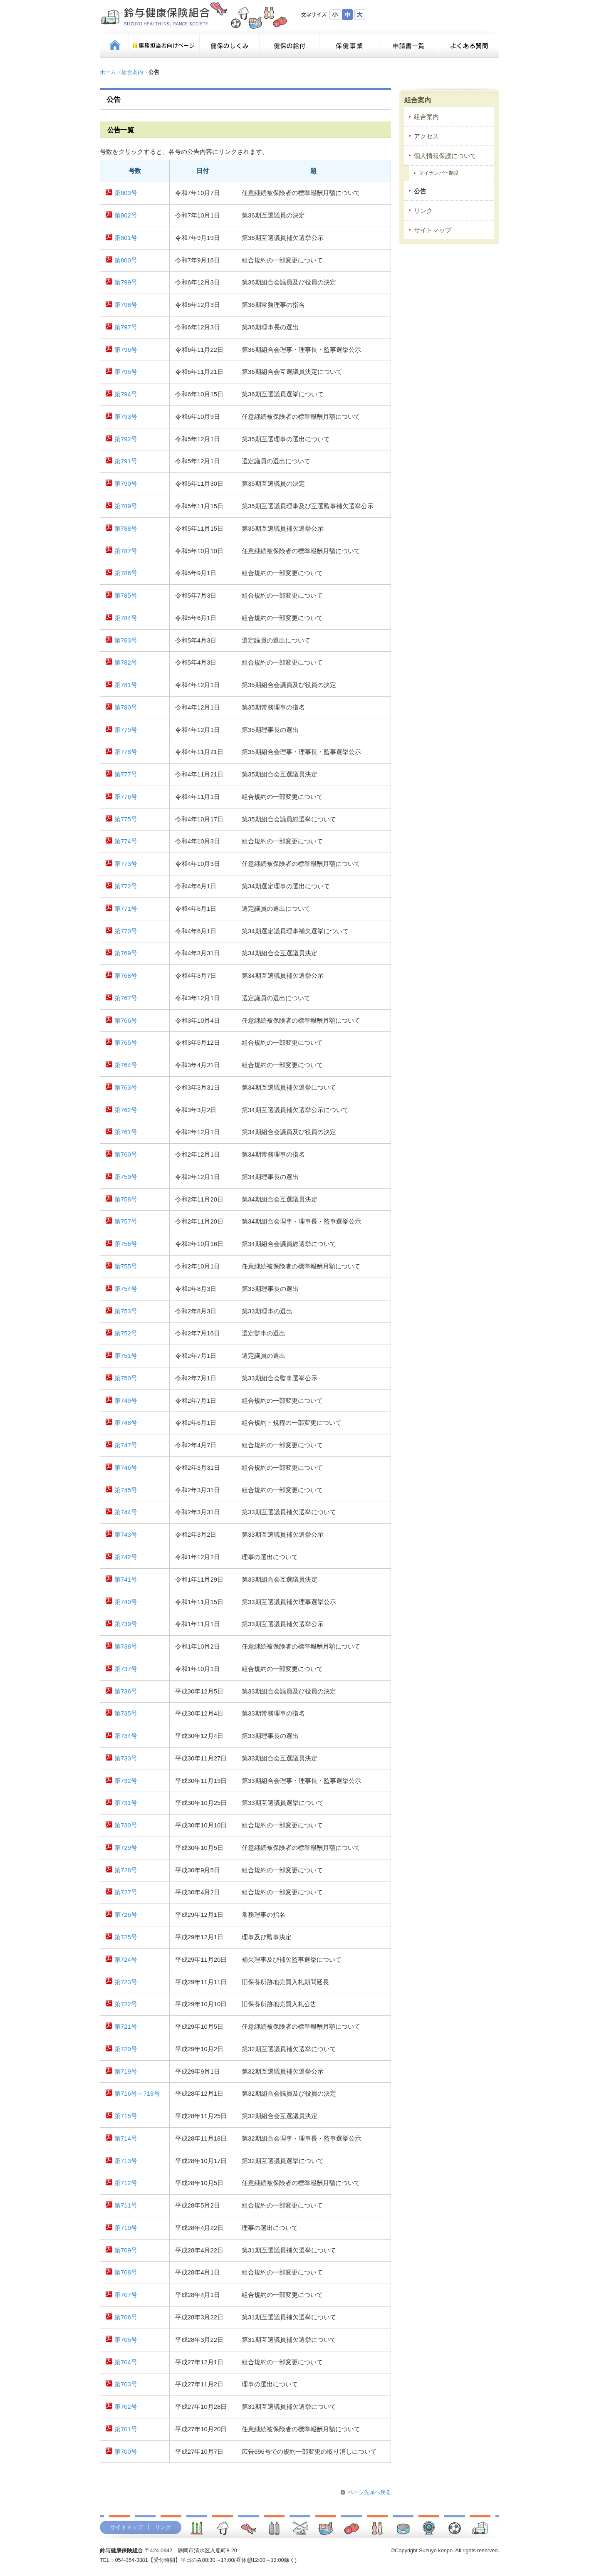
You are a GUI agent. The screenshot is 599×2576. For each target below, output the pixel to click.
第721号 (125, 2026)
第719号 (125, 2071)
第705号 (125, 2339)
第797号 (125, 327)
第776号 (125, 797)
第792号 (125, 439)
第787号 (125, 551)
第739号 (125, 1624)
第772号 (125, 886)
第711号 (125, 2205)
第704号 (125, 2362)
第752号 (125, 1333)
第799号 (125, 282)
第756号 (125, 1244)
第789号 (125, 506)
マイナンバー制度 (439, 173)
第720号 (125, 2049)
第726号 (125, 1914)
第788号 (125, 528)
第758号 (125, 1199)
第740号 (125, 1602)
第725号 (125, 1937)
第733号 (125, 1758)
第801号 (125, 238)
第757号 (125, 1221)
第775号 (125, 819)
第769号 (125, 953)
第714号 (125, 2138)
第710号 (125, 2228)
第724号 (125, 1959)
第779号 (125, 730)
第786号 (125, 573)
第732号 (125, 1780)
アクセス (426, 136)
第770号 (125, 931)
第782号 (125, 662)
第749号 (125, 1400)
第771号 (125, 908)
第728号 (125, 1870)
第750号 (125, 1378)
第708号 (125, 2272)
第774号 (125, 841)
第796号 (125, 349)
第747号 (125, 1445)
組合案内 (132, 72)
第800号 (125, 260)
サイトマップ (432, 230)
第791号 (125, 461)
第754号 (125, 1289)
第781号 (125, 685)
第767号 (125, 998)
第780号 (125, 707)
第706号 (125, 2317)
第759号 (125, 1177)
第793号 (125, 416)
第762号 (125, 1110)
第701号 (125, 2429)
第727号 (125, 1892)
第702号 (125, 2406)
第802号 (125, 215)
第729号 (125, 1847)
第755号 (125, 1266)
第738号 (125, 1646)
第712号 (125, 2183)
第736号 (125, 1691)
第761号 (125, 1132)
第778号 (125, 752)
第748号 (125, 1422)
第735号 (125, 1713)
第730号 (125, 1825)
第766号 (125, 1020)
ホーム (108, 72)
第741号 (125, 1579)
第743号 (125, 1534)
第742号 (125, 1557)
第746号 (125, 1467)
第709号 (125, 2250)
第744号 (125, 1512)
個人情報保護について (445, 156)
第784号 (125, 618)
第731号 (125, 1803)
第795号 (125, 371)
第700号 (125, 2451)
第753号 (125, 1311)
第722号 (125, 2004)
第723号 (125, 1982)
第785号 (125, 595)
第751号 (125, 1355)
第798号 (125, 305)
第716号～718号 (137, 2093)
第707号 (125, 2295)
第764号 (125, 1065)
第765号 (125, 1042)
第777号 (125, 774)
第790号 (125, 483)
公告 (420, 191)
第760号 (125, 1154)
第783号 (125, 640)
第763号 (125, 1087)
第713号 (125, 2161)
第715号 (125, 2116)
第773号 (125, 863)
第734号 (125, 1736)
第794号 (125, 394)
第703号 (125, 2384)
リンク (423, 211)
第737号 (125, 1669)
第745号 (125, 1490)
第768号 (125, 975)
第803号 (125, 193)
